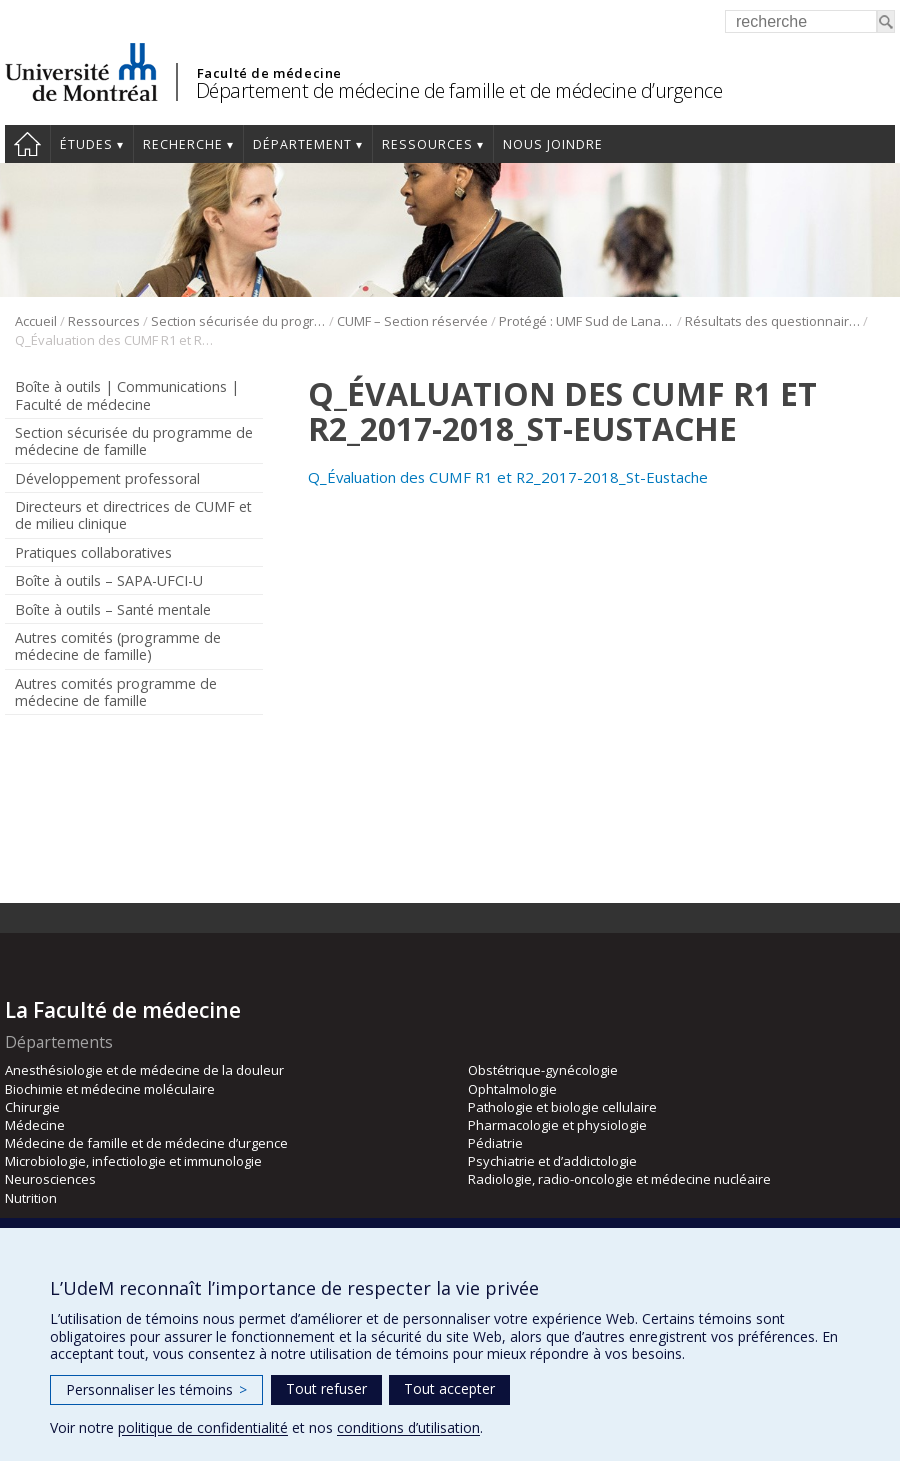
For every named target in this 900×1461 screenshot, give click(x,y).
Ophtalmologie (512, 1089)
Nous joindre (553, 144)
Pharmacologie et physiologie (557, 1125)
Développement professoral (107, 478)
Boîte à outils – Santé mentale (113, 609)
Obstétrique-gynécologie (543, 1070)
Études (86, 144)
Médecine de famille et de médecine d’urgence (146, 1143)
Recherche (183, 144)
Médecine (35, 1125)
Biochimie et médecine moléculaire (110, 1089)
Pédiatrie (495, 1143)
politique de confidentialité (203, 1427)
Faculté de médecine (269, 73)
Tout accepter (449, 1388)
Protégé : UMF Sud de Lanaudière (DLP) (586, 321)
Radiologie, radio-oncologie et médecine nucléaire (619, 1179)
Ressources (427, 144)
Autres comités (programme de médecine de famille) (118, 646)
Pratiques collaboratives (93, 552)
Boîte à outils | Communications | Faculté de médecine (127, 395)
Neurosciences (50, 1179)
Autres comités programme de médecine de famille (116, 692)
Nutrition (31, 1198)
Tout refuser (326, 1388)
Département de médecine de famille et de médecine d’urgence (459, 90)
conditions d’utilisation (408, 1427)
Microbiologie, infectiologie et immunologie (133, 1161)
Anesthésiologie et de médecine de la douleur (144, 1070)
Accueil (27, 144)
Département (302, 144)
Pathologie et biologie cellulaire (562, 1107)
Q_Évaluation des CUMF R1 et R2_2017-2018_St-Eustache (508, 477)
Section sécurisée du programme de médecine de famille (238, 321)
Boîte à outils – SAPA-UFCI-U (109, 580)
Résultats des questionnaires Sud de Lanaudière (772, 321)
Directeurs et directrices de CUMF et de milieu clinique (133, 515)
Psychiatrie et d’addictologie (552, 1161)
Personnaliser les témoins (156, 1389)
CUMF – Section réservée (412, 321)
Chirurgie (32, 1107)
